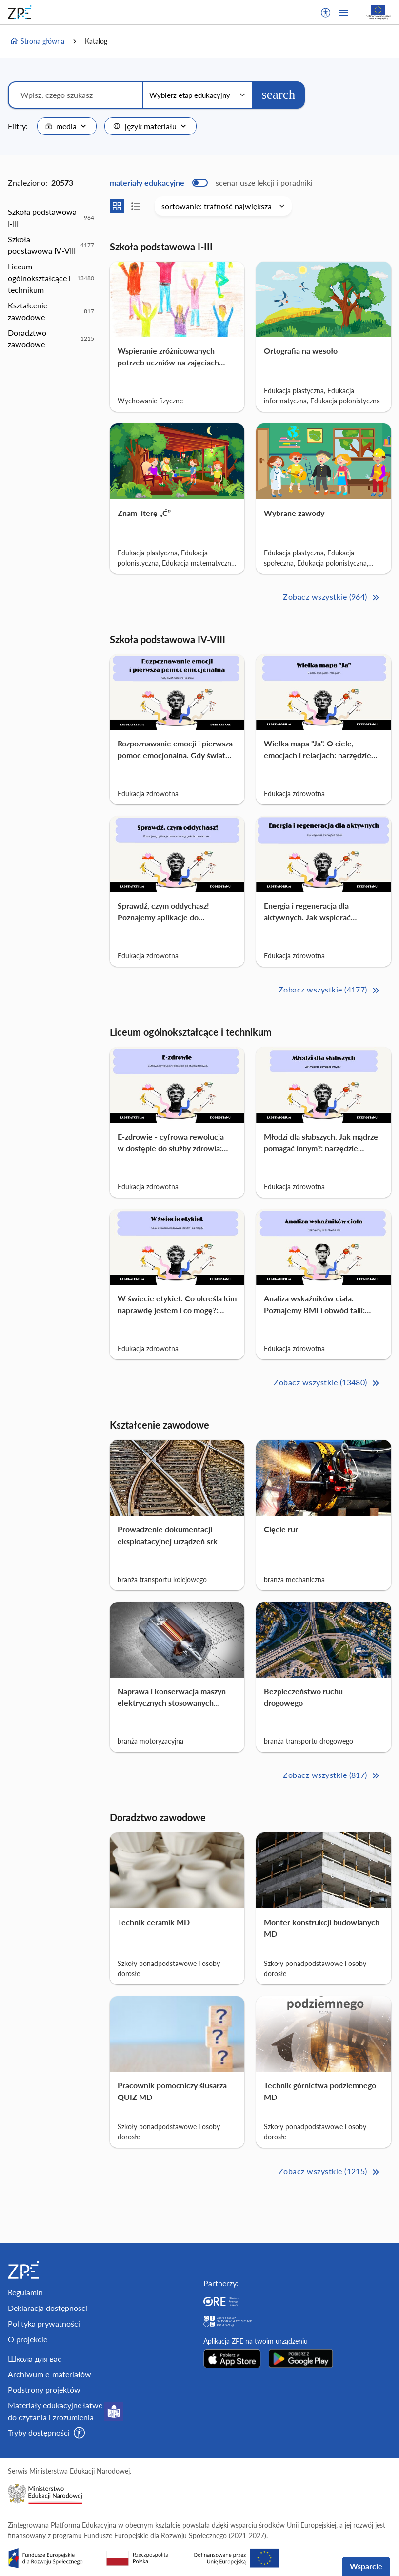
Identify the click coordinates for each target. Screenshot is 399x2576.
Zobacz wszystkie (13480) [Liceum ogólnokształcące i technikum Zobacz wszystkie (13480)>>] (327, 1383)
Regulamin (25, 2292)
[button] (326, 12)
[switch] (211, 183)
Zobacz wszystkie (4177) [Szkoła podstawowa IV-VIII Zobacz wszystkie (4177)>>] (330, 990)
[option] (51, 217)
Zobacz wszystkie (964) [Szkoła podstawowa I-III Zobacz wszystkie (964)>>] (332, 597)
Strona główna (37, 41)
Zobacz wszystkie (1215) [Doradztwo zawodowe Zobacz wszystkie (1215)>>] (330, 2171)
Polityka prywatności (44, 2323)
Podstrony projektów (44, 2389)
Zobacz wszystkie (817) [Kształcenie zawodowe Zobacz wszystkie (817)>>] (332, 1775)
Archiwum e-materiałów (49, 2374)
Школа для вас (34, 2358)
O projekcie (27, 2339)
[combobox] (67, 126)
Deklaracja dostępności (47, 2307)
